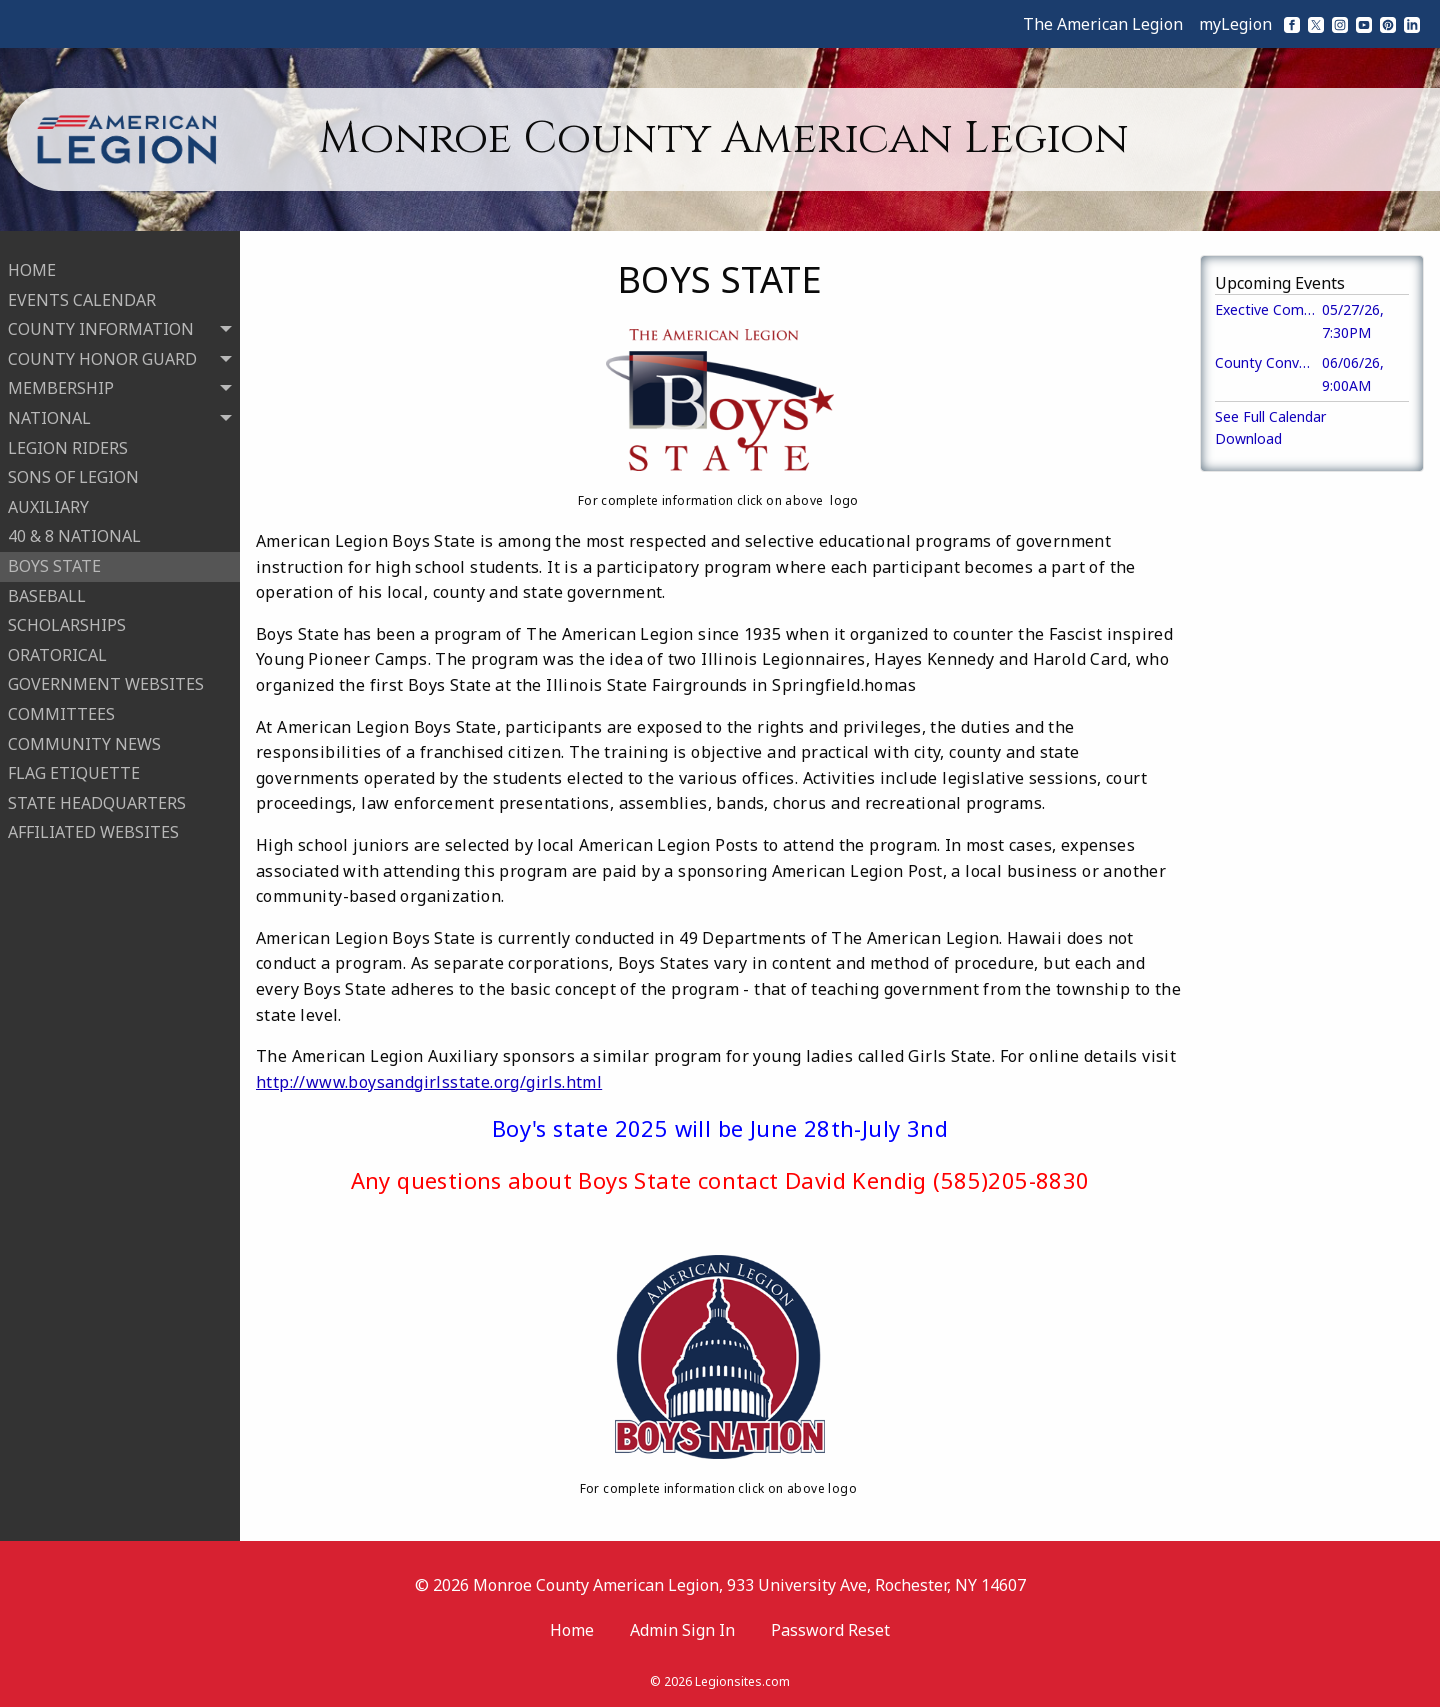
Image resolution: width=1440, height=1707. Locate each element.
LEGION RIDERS (68, 439)
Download (1248, 438)
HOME (32, 261)
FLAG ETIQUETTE (74, 764)
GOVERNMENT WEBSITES (106, 675)
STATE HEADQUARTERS (97, 794)
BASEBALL (47, 587)
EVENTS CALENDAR (82, 291)
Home (572, 1630)
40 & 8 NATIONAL (74, 527)
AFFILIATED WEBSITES (93, 823)
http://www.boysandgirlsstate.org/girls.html (429, 1082)
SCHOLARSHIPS (67, 616)
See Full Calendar (1270, 416)
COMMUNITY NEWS (84, 734)
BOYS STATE (54, 557)
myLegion (1235, 24)
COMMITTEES (61, 705)
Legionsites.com (742, 1681)
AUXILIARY (48, 498)
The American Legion (1103, 24)
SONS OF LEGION (73, 468)
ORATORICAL (57, 646)
